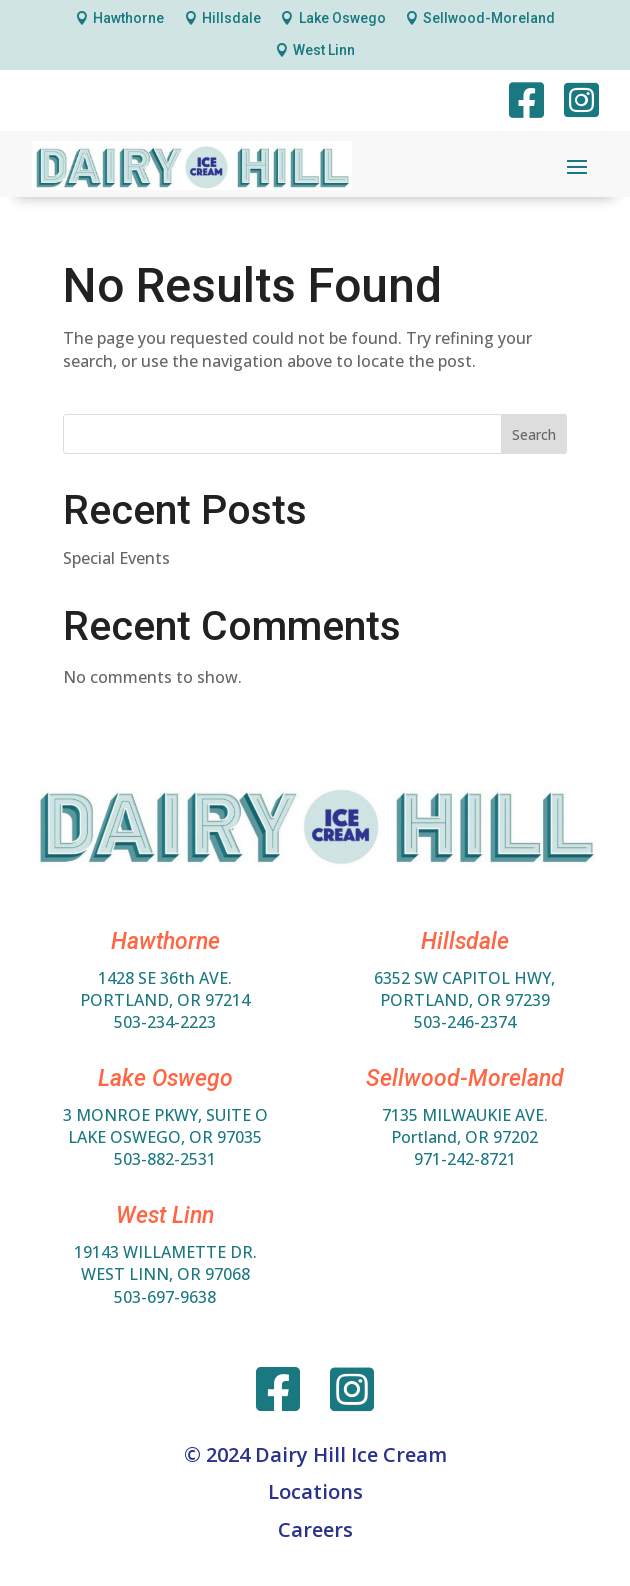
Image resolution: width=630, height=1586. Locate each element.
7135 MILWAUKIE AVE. (465, 1115)
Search (534, 434)
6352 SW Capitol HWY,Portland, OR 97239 (464, 989)
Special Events (116, 558)
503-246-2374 (465, 1022)
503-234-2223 (165, 1022)
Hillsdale (231, 18)
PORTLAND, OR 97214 (165, 1000)
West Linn (324, 50)
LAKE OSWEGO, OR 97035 (165, 1137)
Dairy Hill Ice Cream (351, 1454)
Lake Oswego (342, 18)
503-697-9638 (165, 1297)
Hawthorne (128, 18)
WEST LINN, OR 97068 (165, 1274)
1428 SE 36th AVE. (165, 978)
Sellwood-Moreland (489, 18)
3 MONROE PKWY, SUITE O (165, 1115)
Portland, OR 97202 (464, 1137)
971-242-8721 (465, 1159)
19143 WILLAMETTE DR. (165, 1252)
